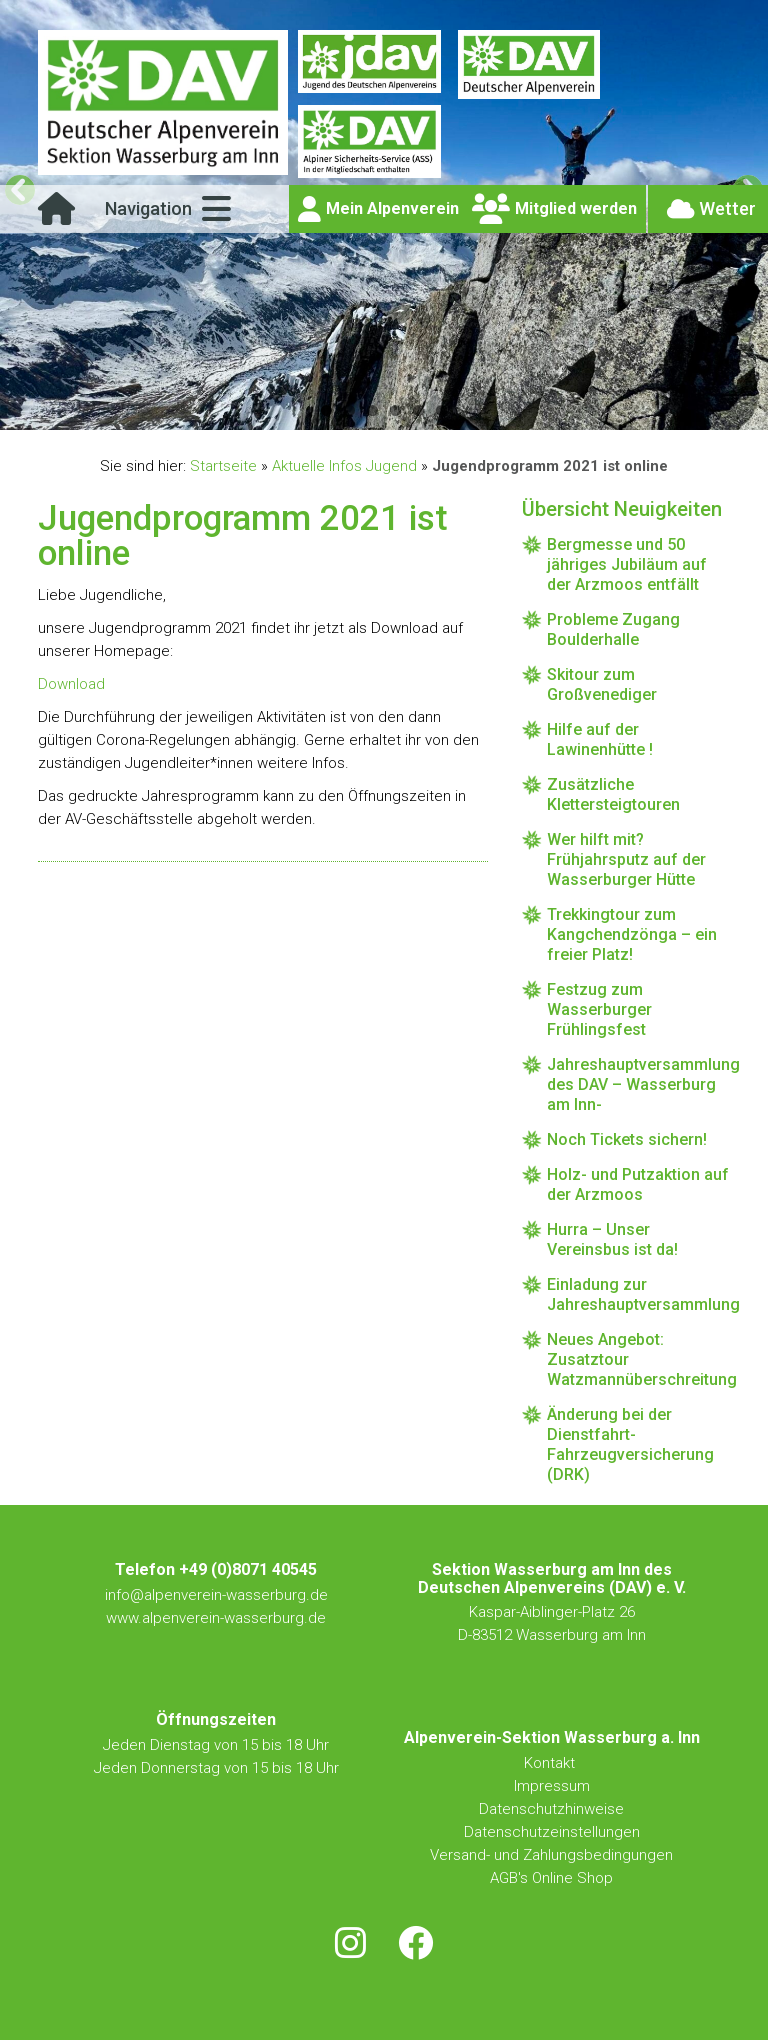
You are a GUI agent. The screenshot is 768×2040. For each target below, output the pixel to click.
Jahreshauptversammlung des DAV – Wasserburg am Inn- (638, 1084)
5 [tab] (418, 410)
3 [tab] (372, 410)
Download (71, 684)
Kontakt (551, 1763)
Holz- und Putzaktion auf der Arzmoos (638, 1184)
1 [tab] (326, 410)
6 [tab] (441, 410)
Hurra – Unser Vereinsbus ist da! (612, 1239)
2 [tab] (349, 410)
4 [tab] (395, 410)
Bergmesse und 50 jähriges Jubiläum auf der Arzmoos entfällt (627, 564)
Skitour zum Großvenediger (602, 684)
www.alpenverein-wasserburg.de (216, 1618)
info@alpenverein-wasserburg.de (216, 1595)
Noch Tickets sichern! (627, 1139)
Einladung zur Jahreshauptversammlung (638, 1294)
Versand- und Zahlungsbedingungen (551, 1855)
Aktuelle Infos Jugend (344, 466)
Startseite (223, 466)
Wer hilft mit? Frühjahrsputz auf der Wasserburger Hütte (626, 859)
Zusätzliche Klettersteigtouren (613, 794)
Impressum (552, 1786)
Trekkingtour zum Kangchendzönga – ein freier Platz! (632, 934)
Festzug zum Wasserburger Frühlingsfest (599, 1009)
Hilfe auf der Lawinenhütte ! (600, 739)
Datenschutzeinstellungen (552, 1832)
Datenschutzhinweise (551, 1809)
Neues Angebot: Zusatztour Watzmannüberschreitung (638, 1359)
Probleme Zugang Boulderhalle (613, 629)
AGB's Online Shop (551, 1878)
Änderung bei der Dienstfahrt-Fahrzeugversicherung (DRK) (630, 1444)
